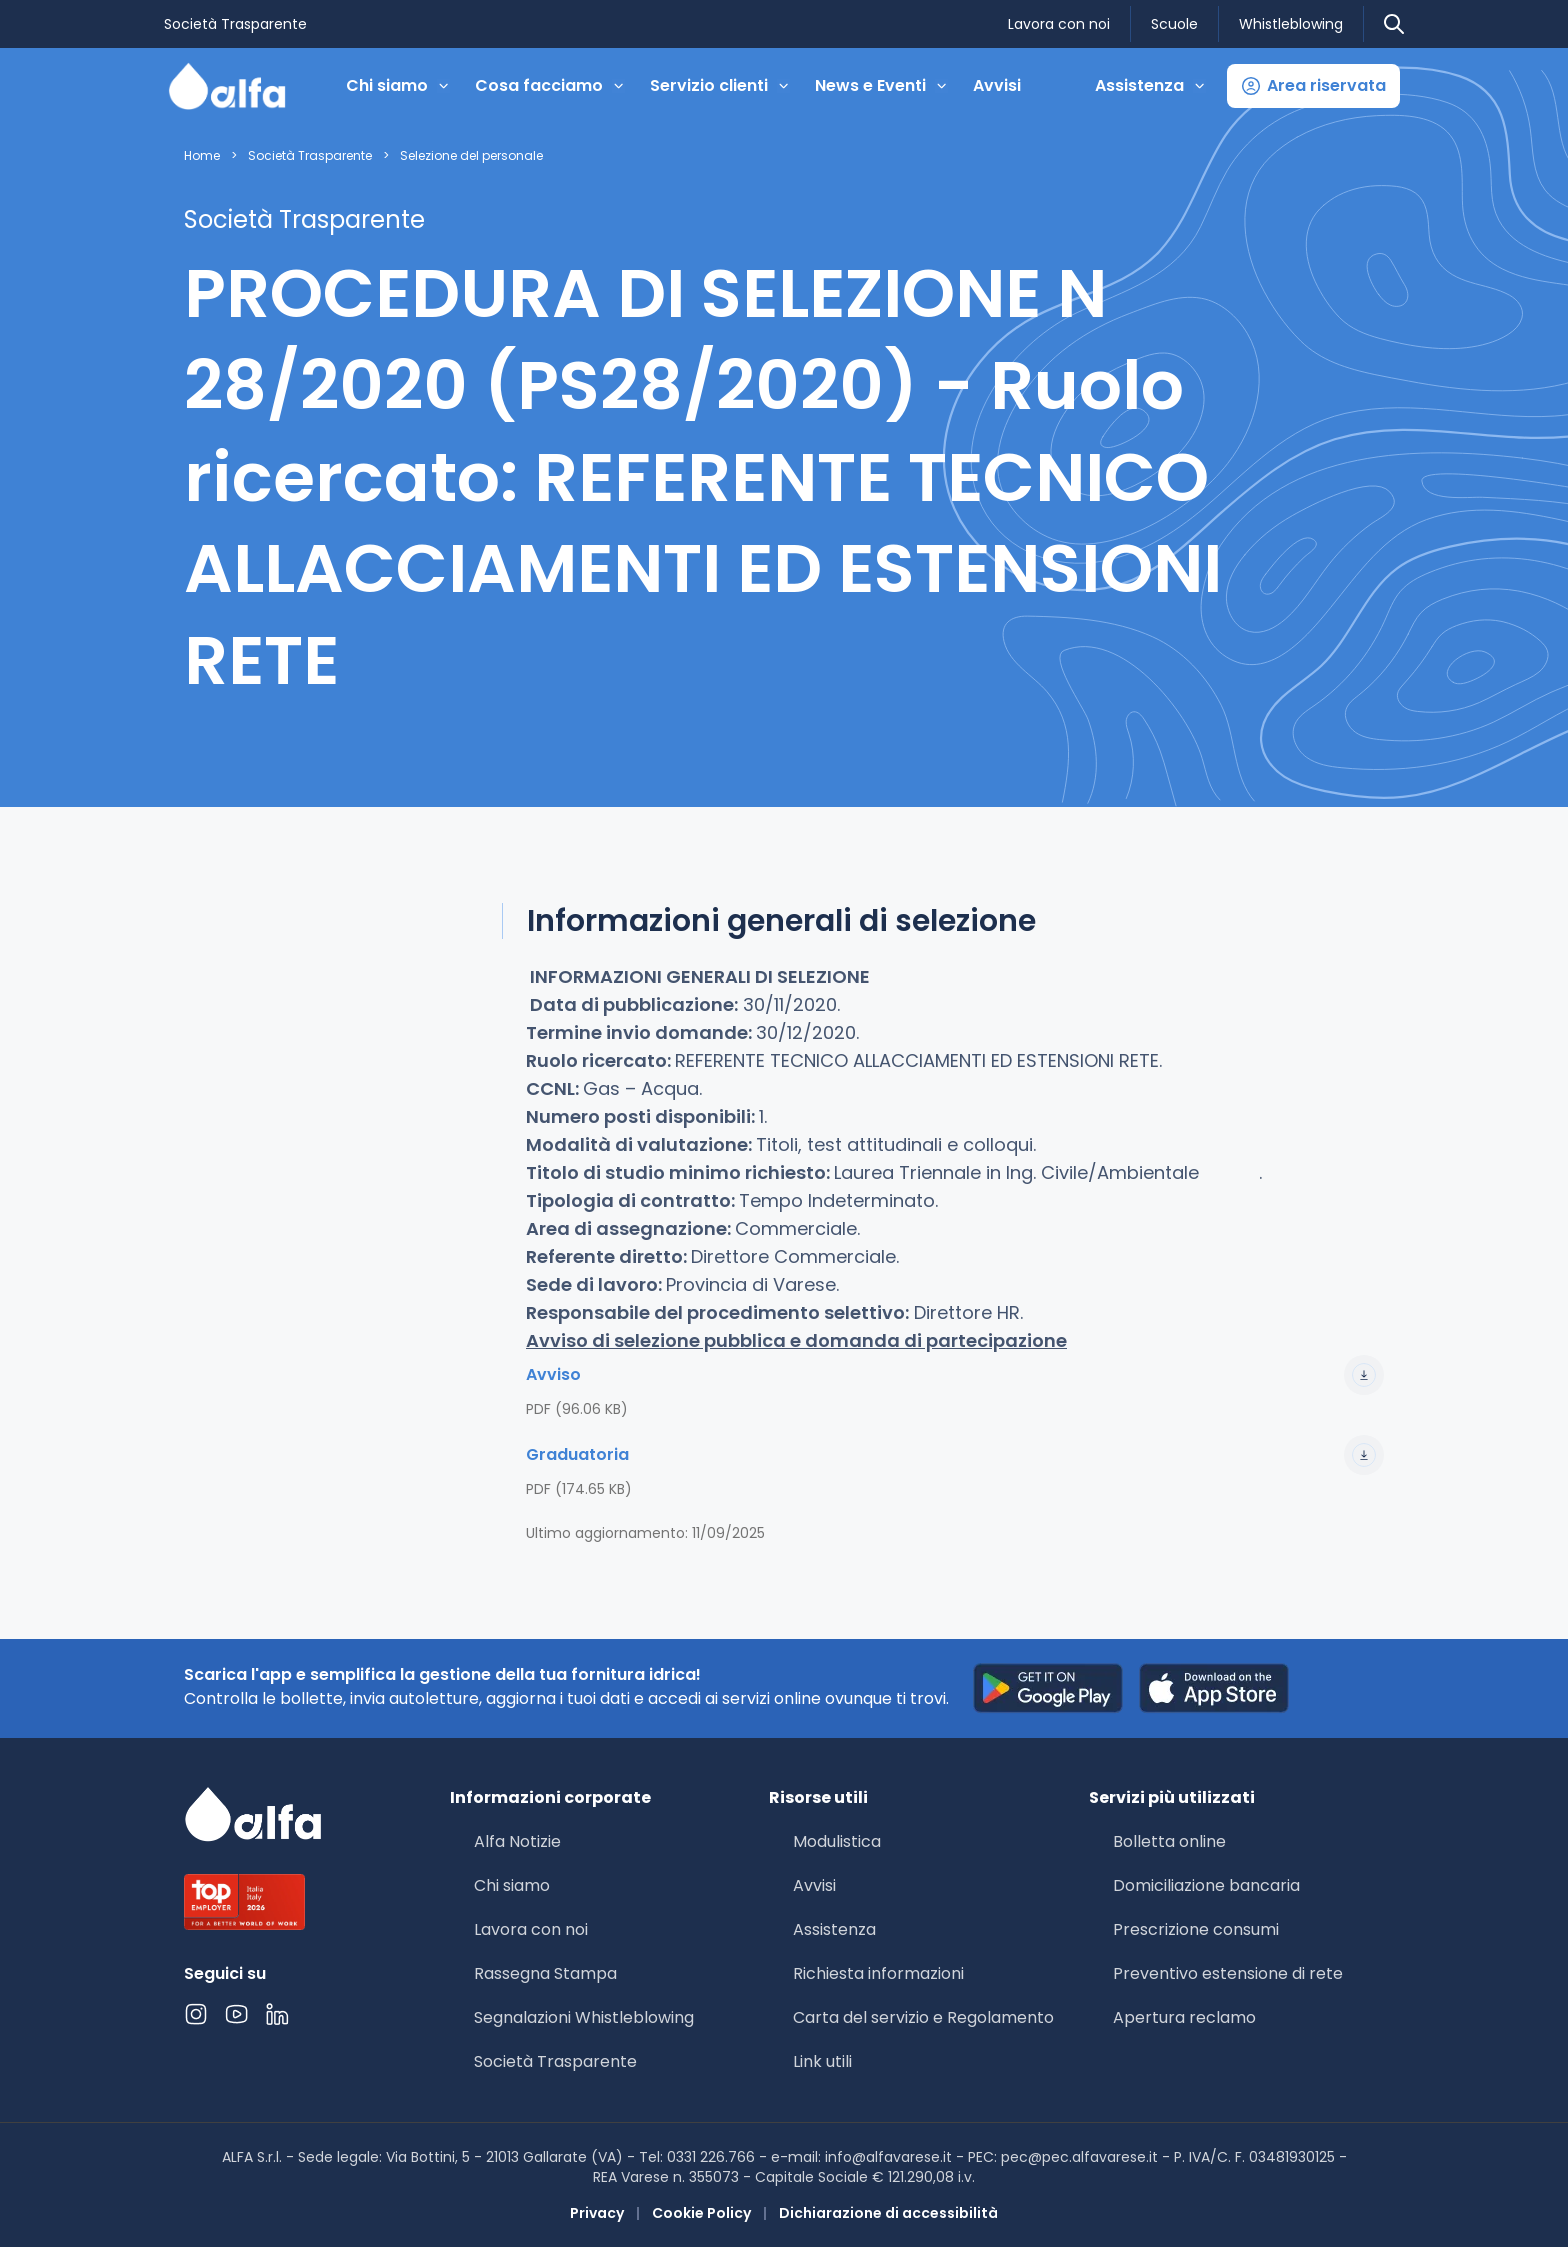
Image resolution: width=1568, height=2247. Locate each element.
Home (202, 156)
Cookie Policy (701, 2213)
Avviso (955, 1375)
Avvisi (997, 85)
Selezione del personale (471, 156)
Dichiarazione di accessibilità (888, 2213)
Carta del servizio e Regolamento (923, 2017)
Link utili (822, 2061)
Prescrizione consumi (1196, 1929)
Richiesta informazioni (878, 1973)
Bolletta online (1169, 1841)
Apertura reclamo (1184, 2017)
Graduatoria (955, 1455)
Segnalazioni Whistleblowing (584, 2017)
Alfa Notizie (517, 1841)
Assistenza (834, 1929)
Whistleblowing (1291, 24)
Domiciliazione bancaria (1206, 1885)
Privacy (597, 2213)
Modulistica (837, 1841)
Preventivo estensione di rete (1228, 1973)
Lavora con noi (1059, 24)
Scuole (1174, 24)
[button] (1313, 86)
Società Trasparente (235, 24)
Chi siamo (512, 1885)
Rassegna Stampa (545, 1973)
